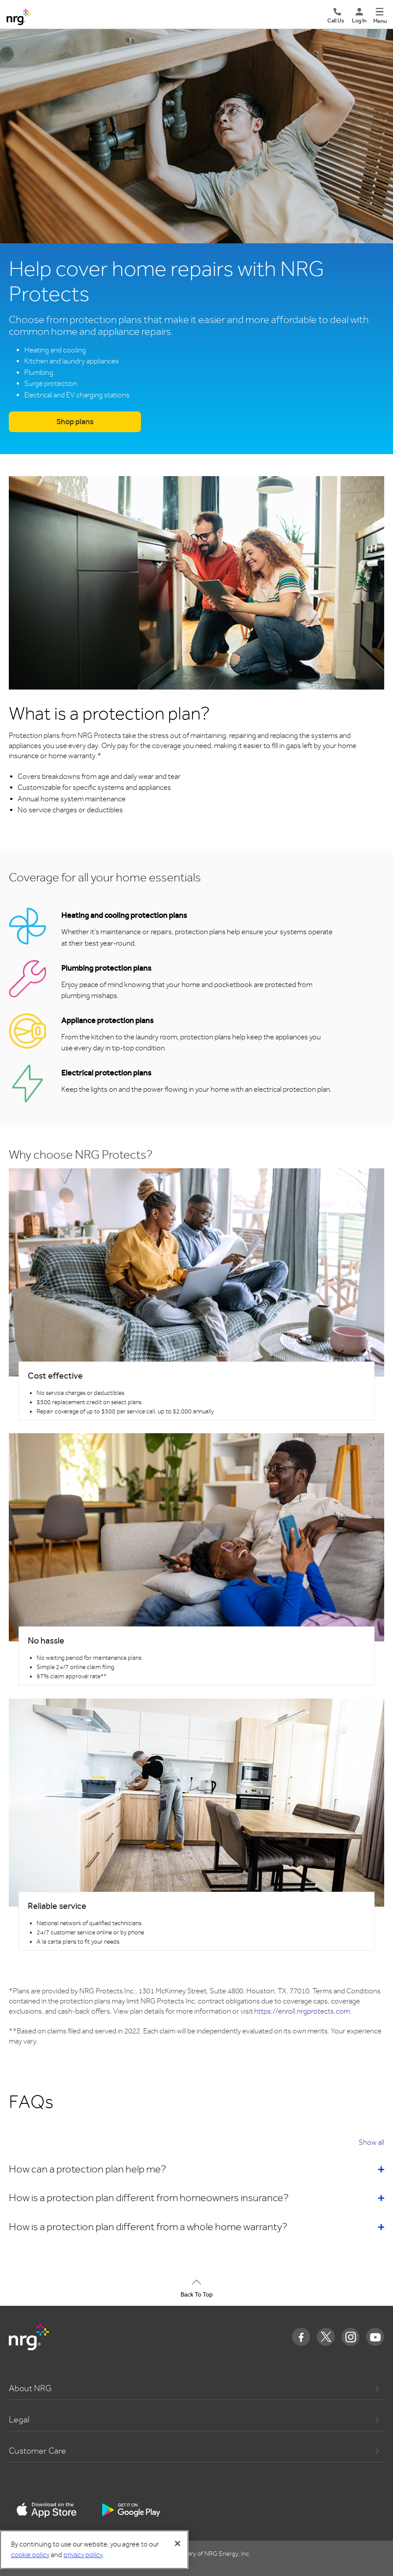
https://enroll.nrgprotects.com (302, 2011)
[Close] (177, 2543)
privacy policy (83, 2555)
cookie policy (30, 2555)
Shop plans (74, 421)
